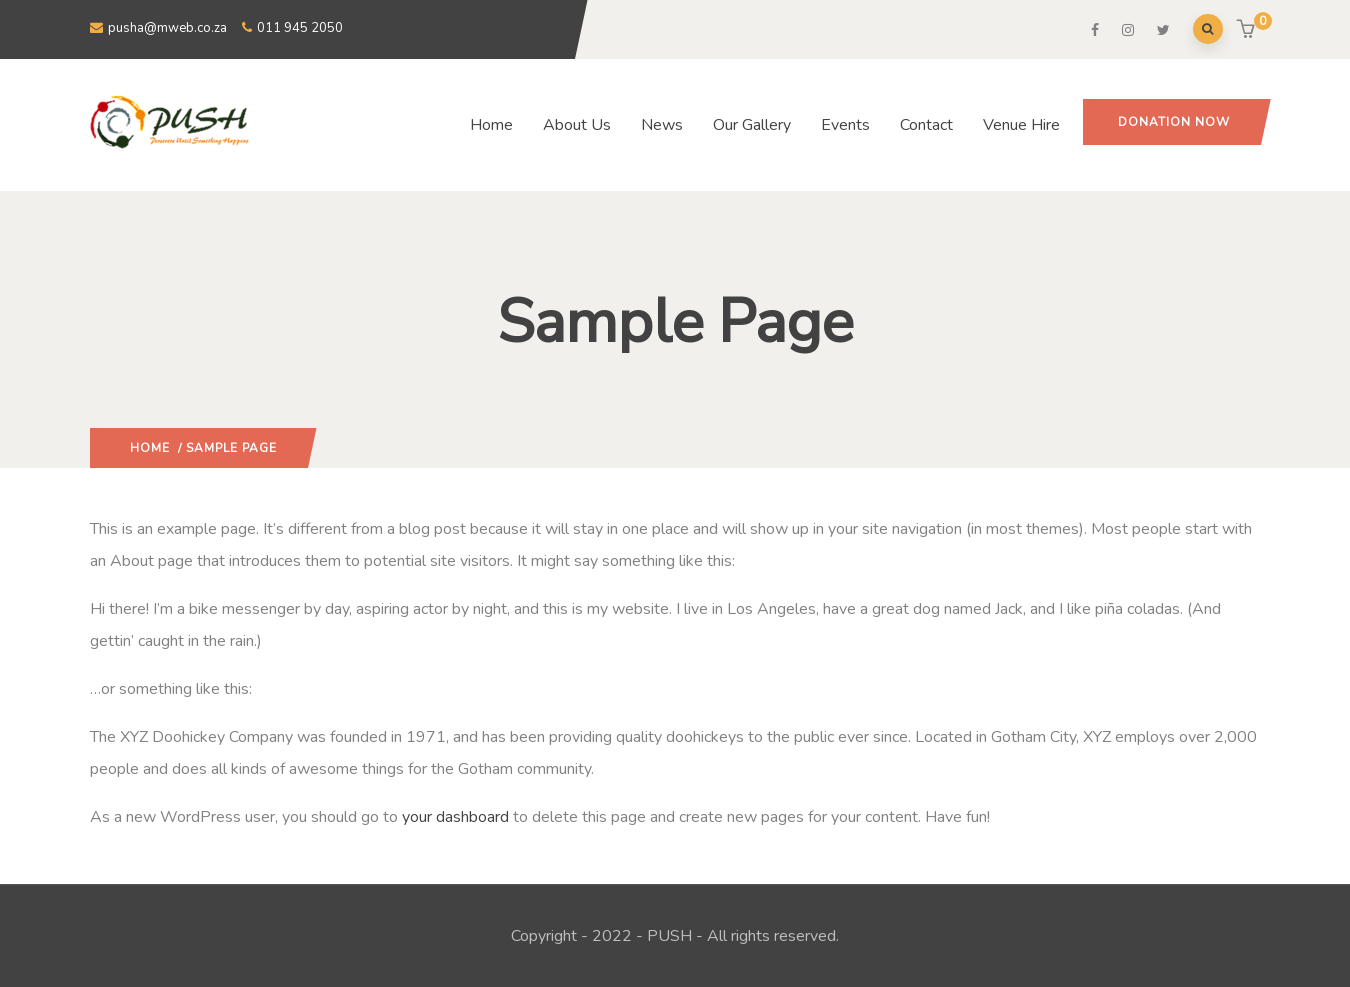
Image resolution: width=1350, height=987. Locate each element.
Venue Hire (1021, 125)
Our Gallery (752, 125)
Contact (926, 125)
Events (845, 125)
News (662, 125)
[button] (1248, 31)
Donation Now (1174, 122)
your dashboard (455, 817)
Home (491, 125)
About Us (577, 125)
